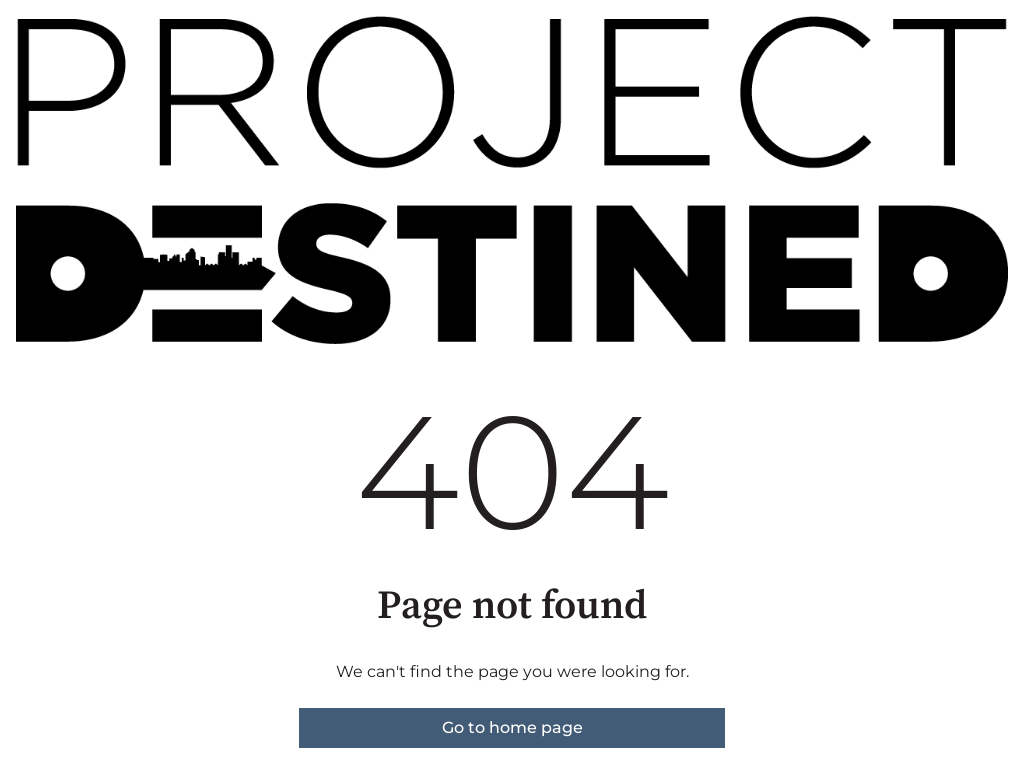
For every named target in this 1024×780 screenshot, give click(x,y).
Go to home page (512, 727)
